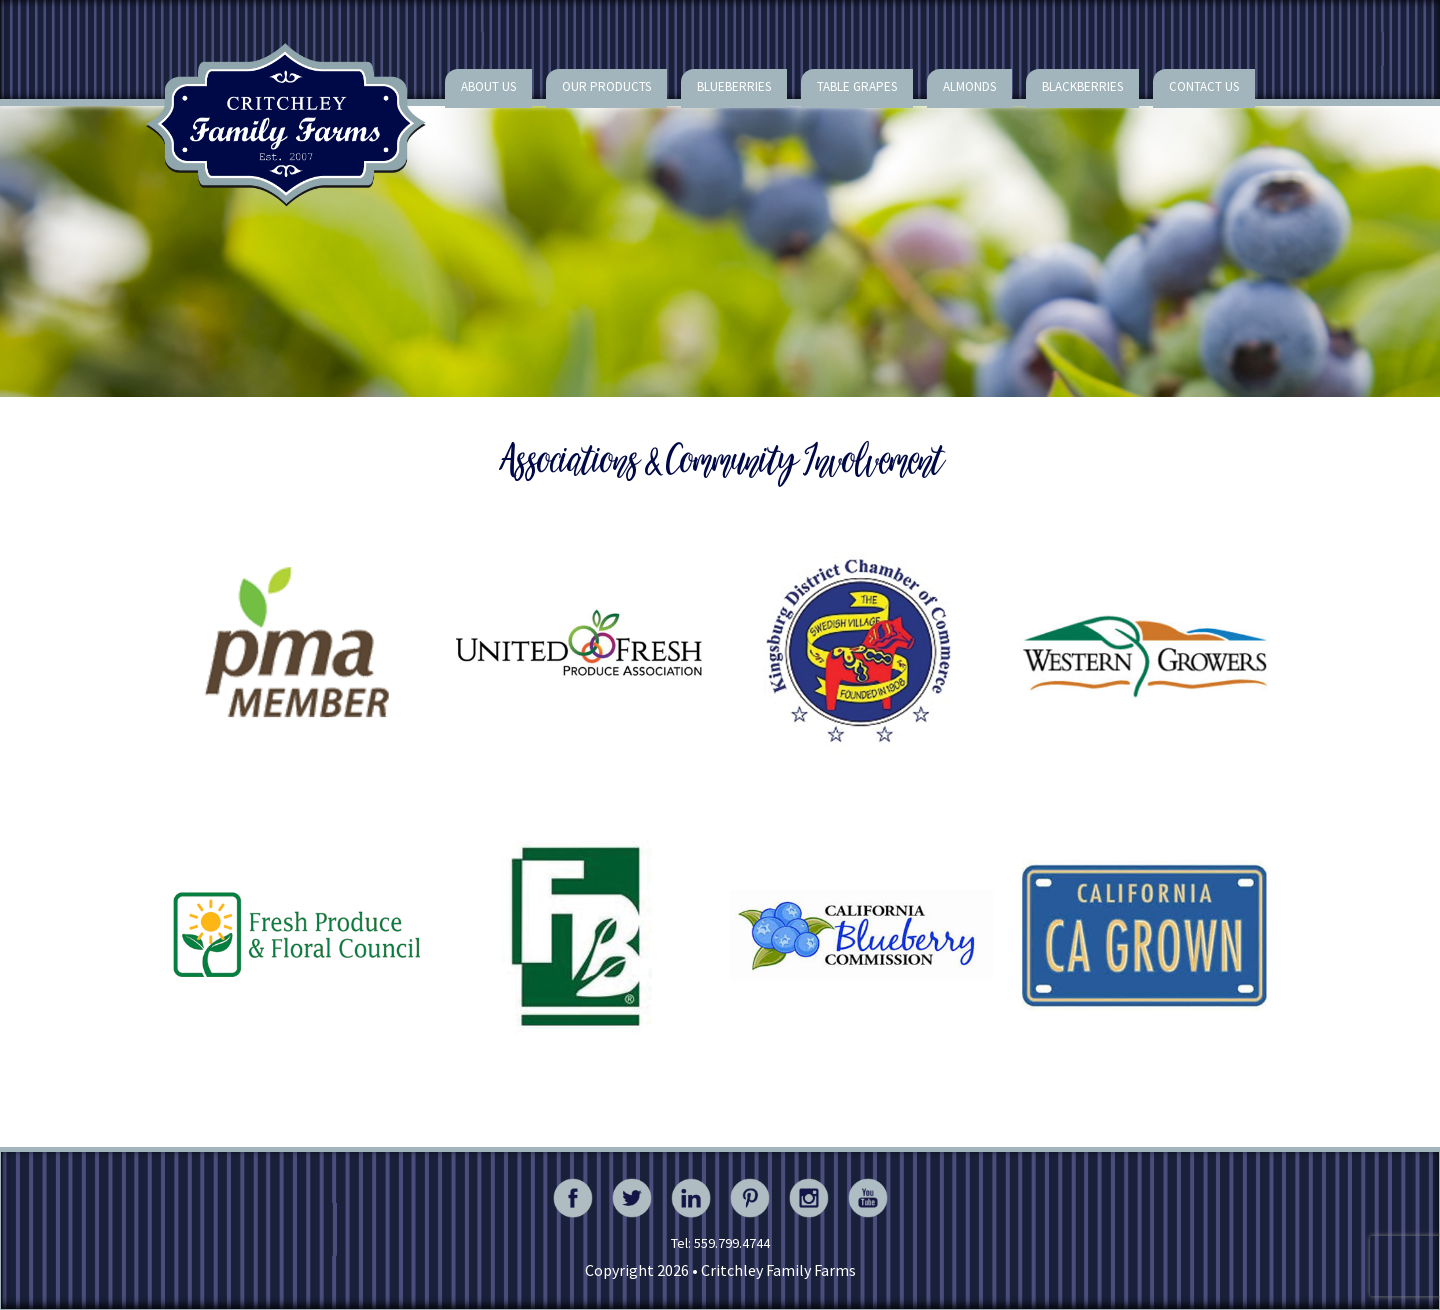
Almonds (969, 86)
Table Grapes (857, 86)
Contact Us (1204, 86)
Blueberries (734, 86)
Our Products (606, 86)
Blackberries (1082, 86)
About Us (488, 86)
